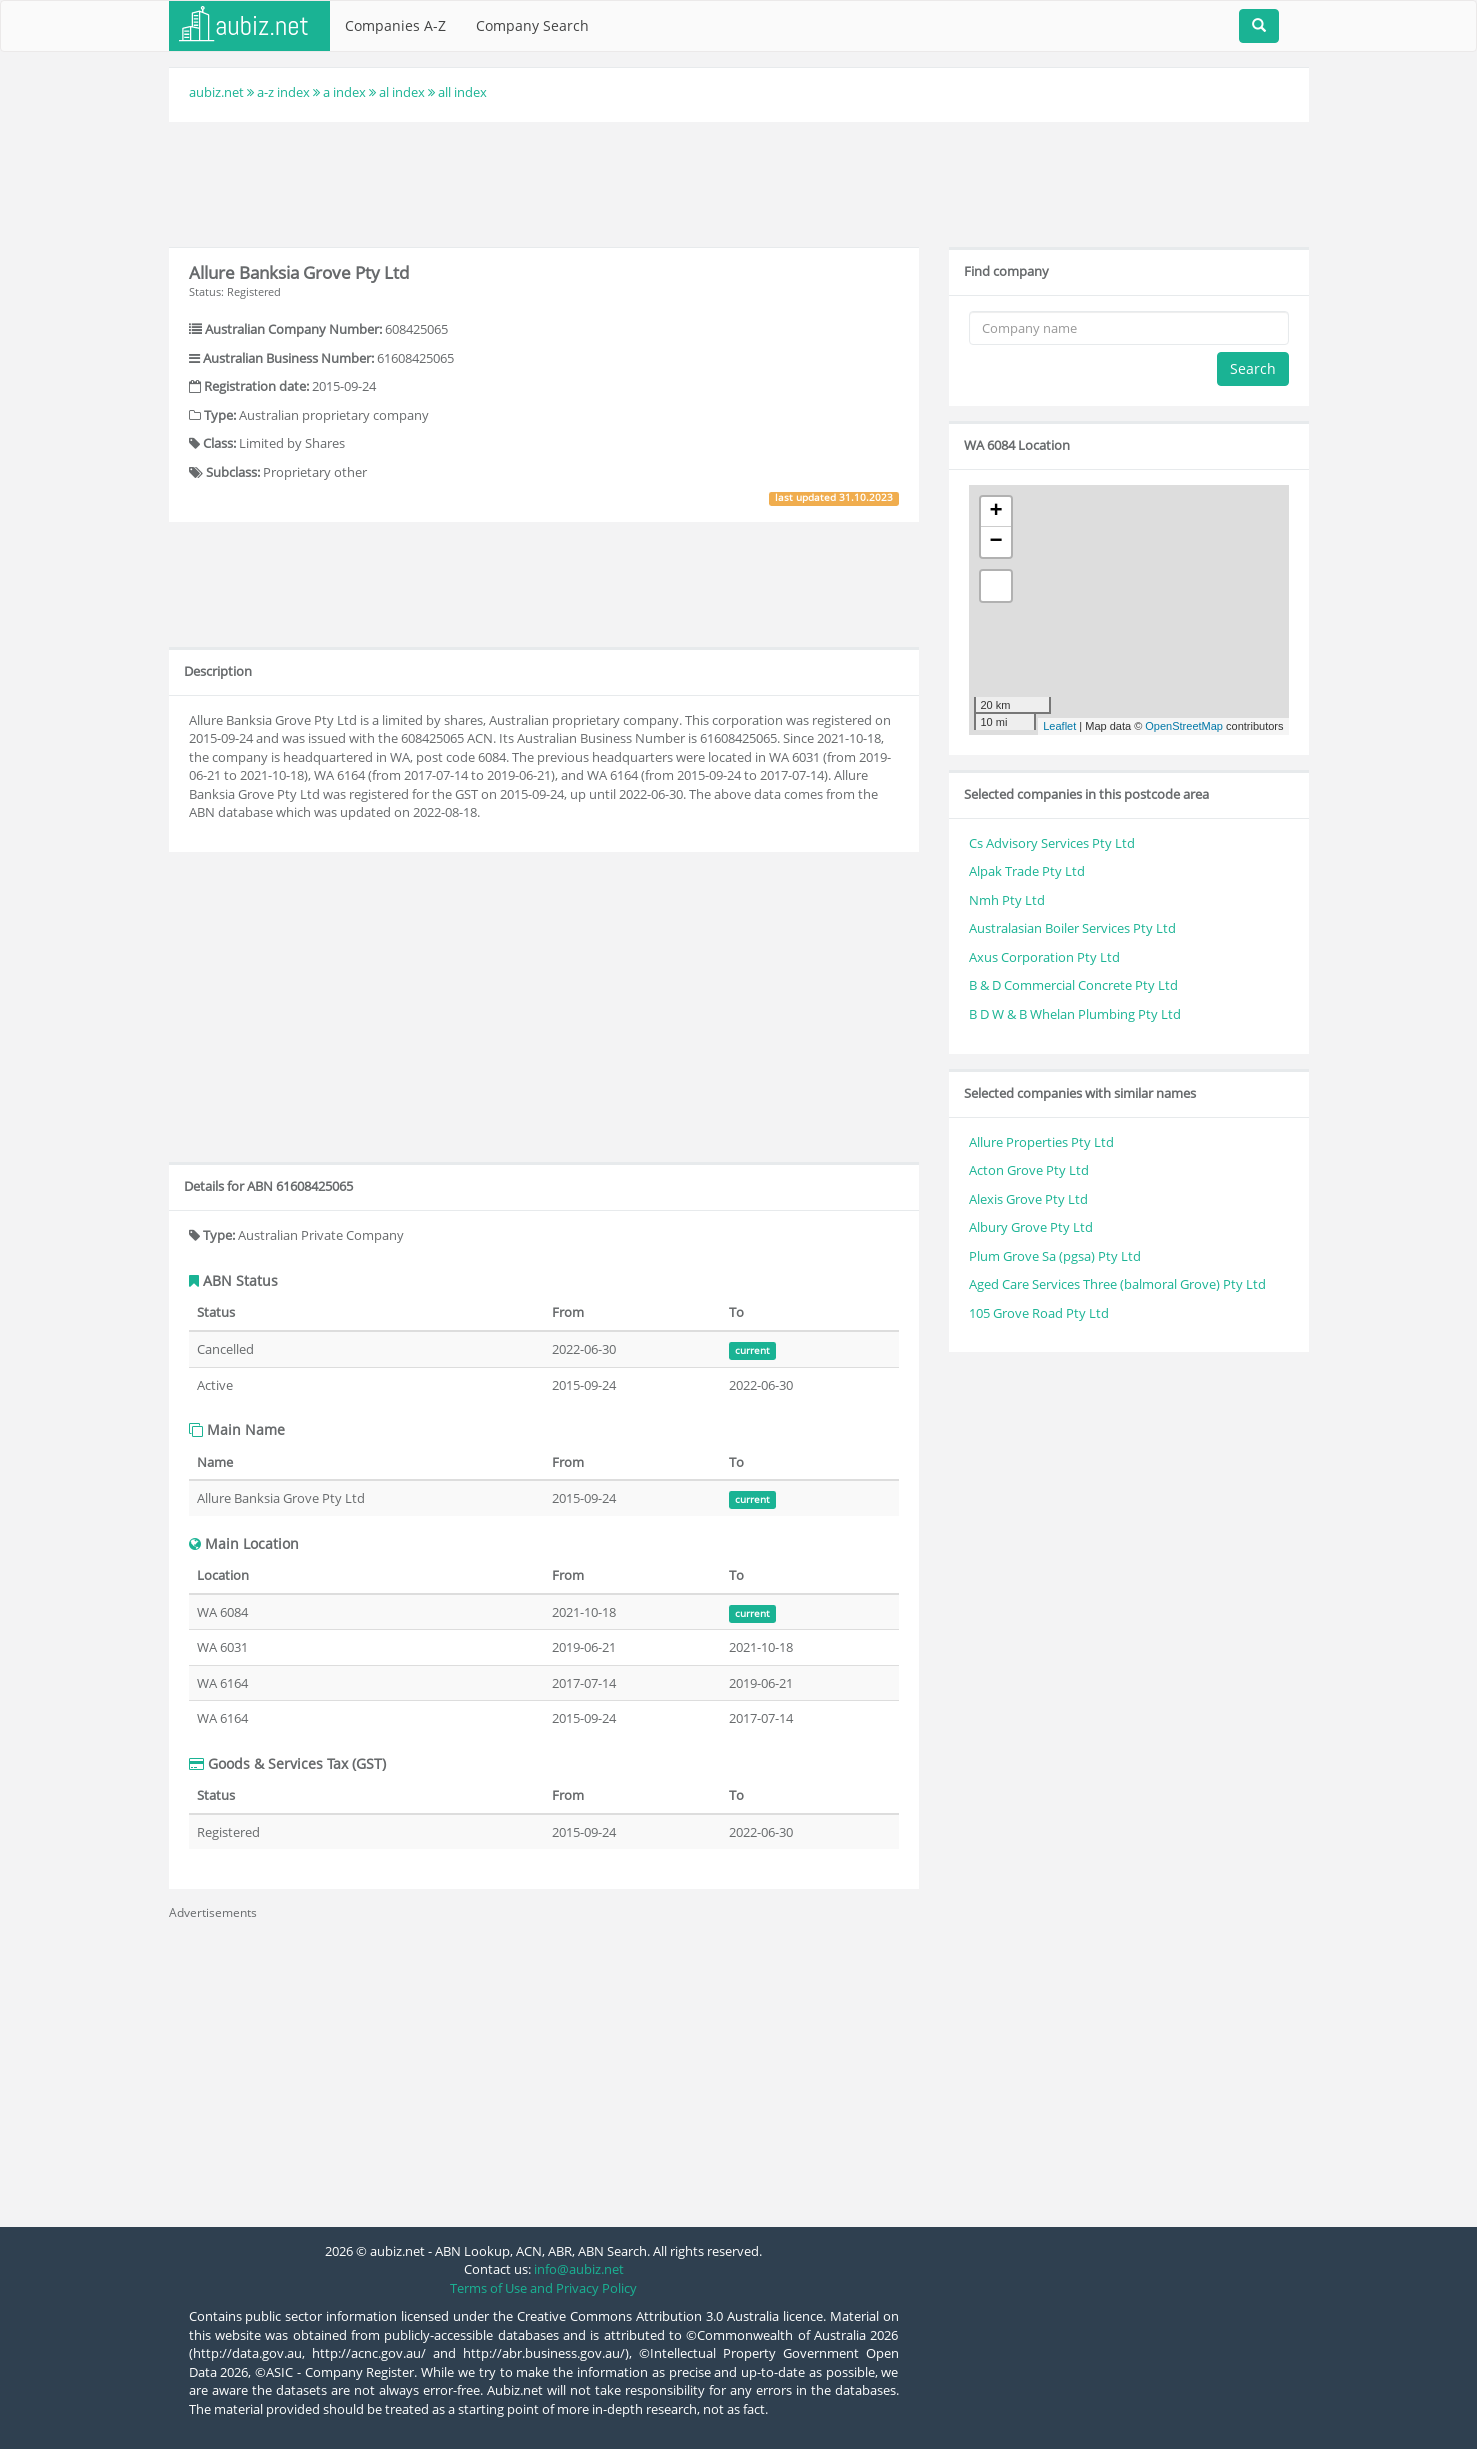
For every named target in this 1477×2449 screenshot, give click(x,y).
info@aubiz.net (579, 2269)
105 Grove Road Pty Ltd (1039, 1313)
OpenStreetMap (1184, 726)
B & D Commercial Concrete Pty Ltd (1073, 985)
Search (1253, 368)
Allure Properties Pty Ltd (1041, 1142)
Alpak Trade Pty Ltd (1027, 871)
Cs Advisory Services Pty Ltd (1052, 843)
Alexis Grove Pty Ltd (1028, 1199)
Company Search (532, 25)
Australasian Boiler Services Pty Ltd (1072, 928)
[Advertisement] (739, 182)
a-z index (283, 92)
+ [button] (995, 512)
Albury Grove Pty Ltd (1031, 1227)
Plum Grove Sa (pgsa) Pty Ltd (1055, 1256)
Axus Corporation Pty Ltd (1044, 957)
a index (344, 92)
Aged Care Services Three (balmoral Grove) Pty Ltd (1117, 1284)
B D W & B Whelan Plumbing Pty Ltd (1075, 1014)
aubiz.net (216, 92)
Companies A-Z (395, 25)
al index (402, 92)
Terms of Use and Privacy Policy (543, 2288)
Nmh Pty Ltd (1007, 900)
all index (462, 92)
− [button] (995, 542)
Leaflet (1059, 726)
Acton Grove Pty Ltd (1029, 1170)
